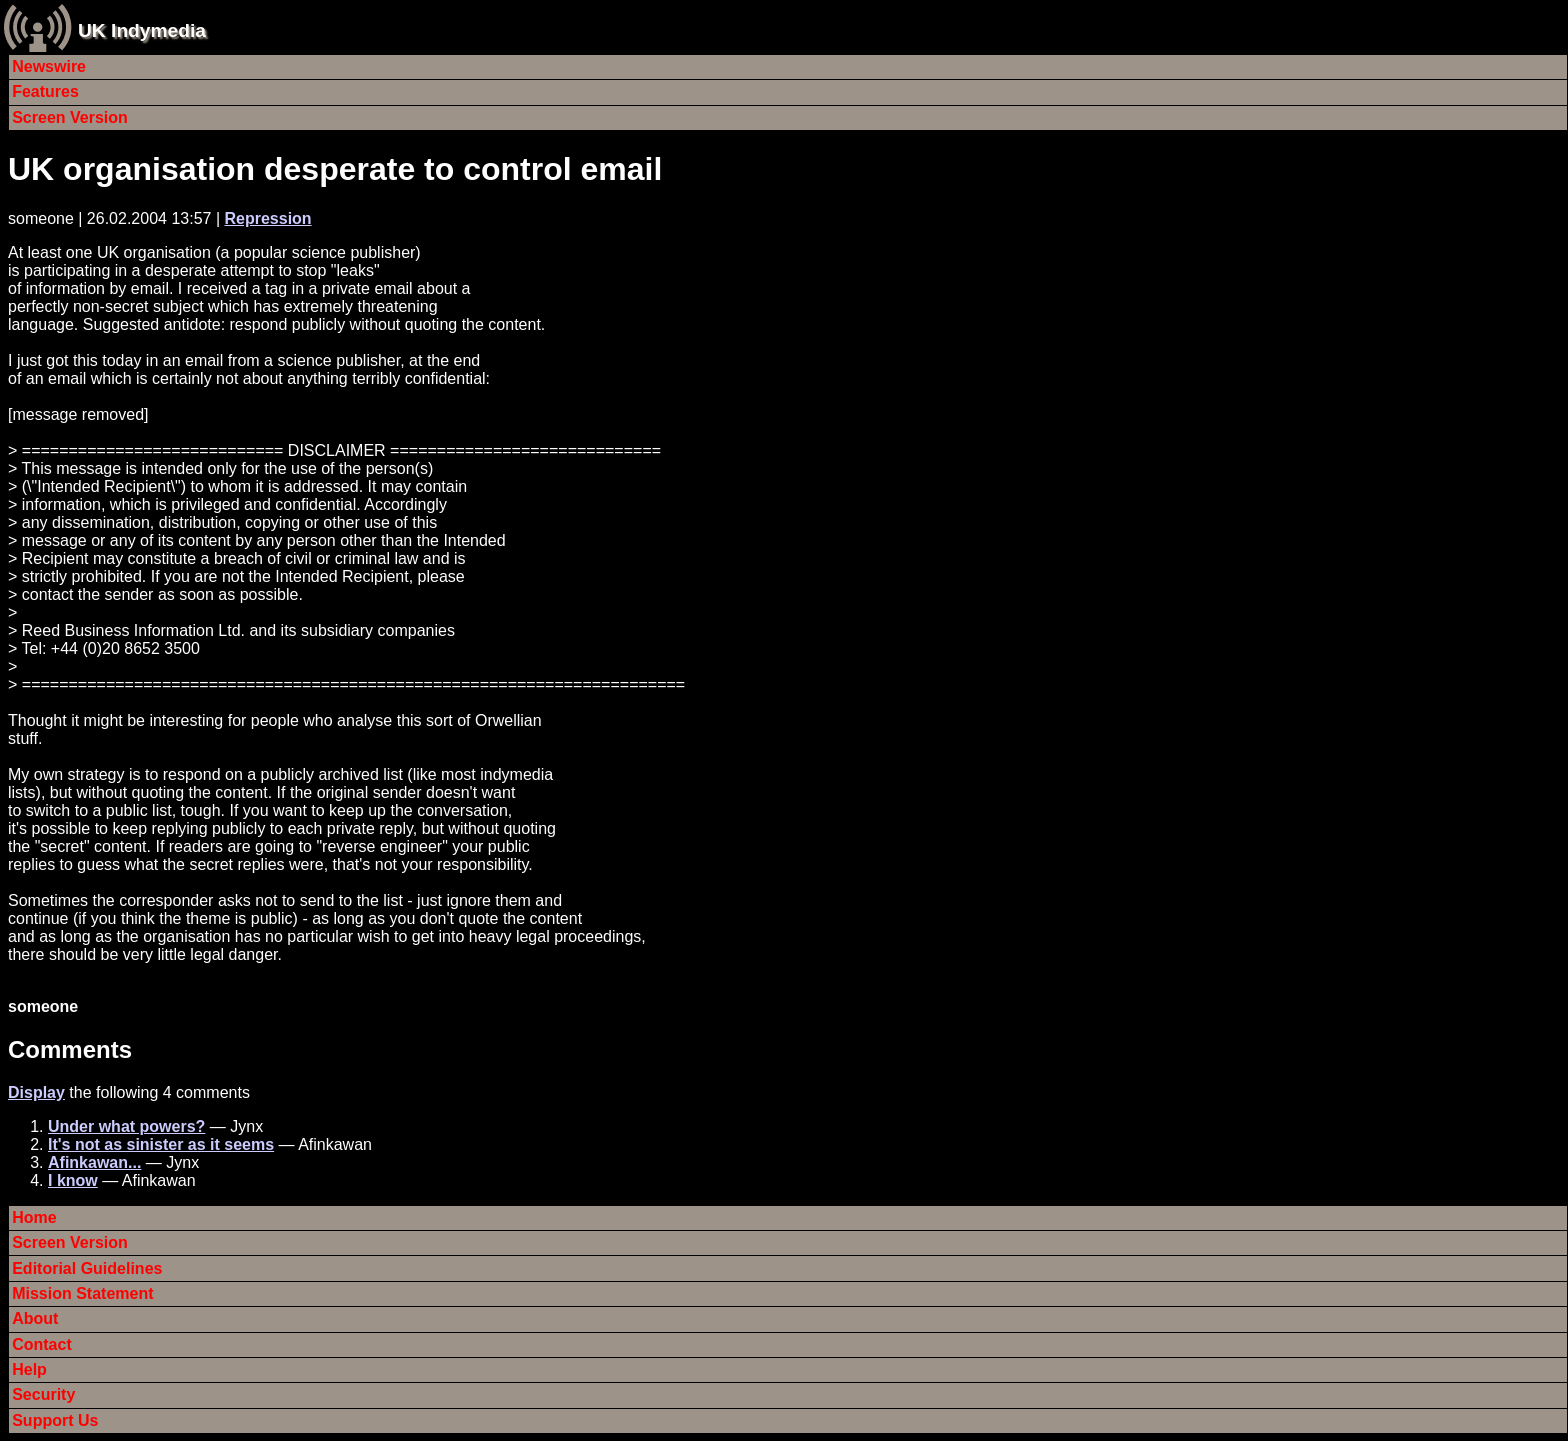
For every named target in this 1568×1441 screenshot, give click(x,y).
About (35, 1318)
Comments (70, 1049)
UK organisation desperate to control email (335, 169)
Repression (267, 218)
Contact (42, 1344)
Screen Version (70, 117)
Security (43, 1394)
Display (36, 1092)
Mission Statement (82, 1293)
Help (29, 1369)
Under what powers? (126, 1126)
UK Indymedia (142, 30)
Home (34, 1217)
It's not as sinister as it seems (161, 1144)
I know (73, 1180)
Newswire (49, 66)
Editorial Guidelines (87, 1268)
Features (45, 91)
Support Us (55, 1420)
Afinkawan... (94, 1162)
